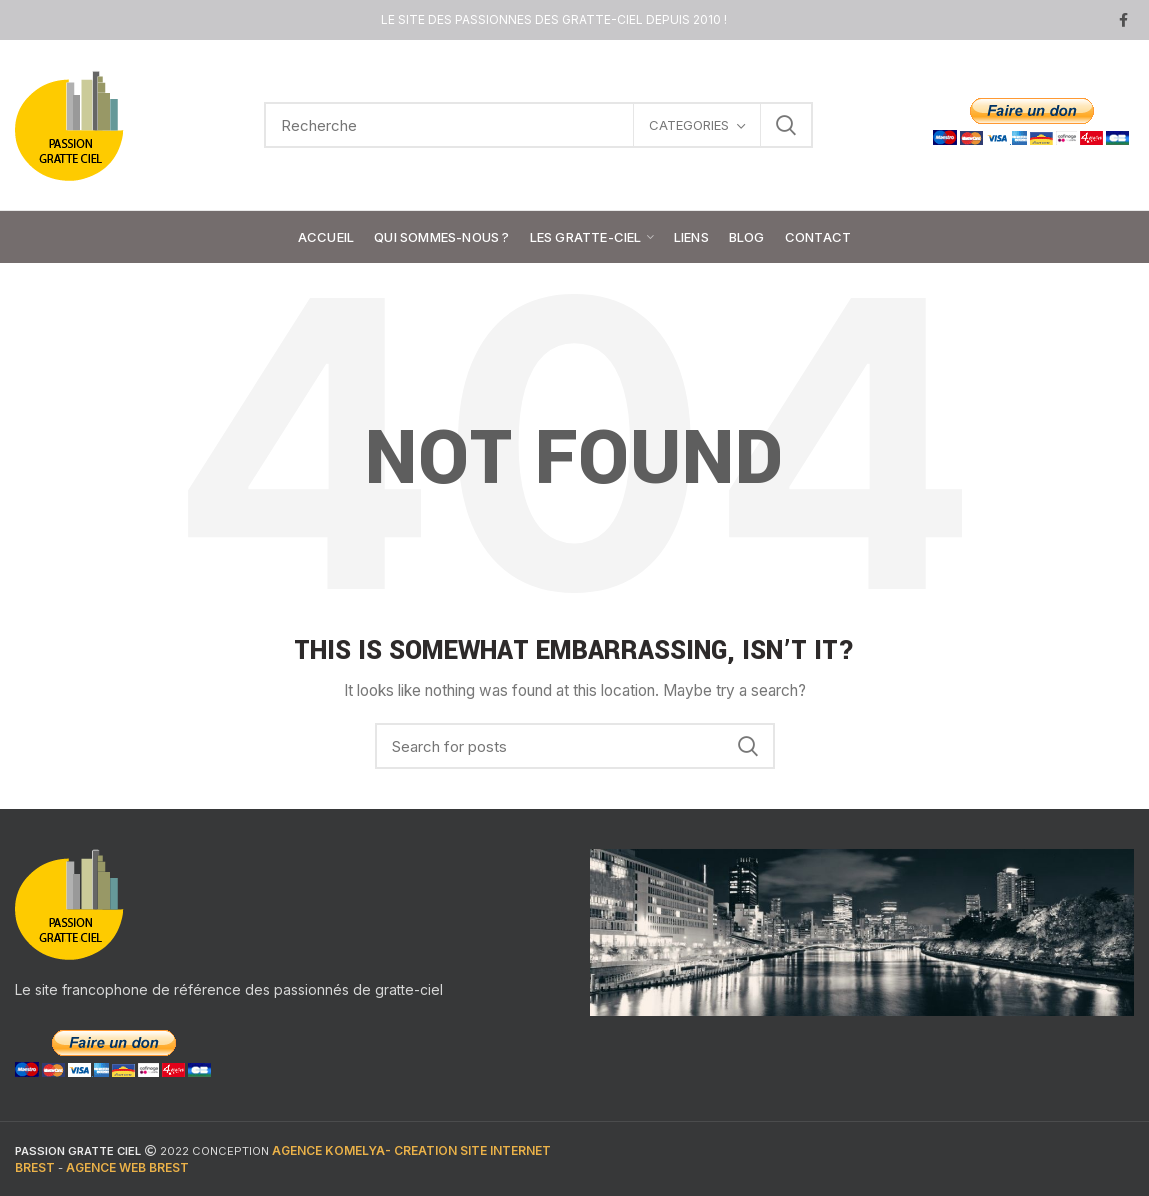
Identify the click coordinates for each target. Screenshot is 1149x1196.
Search (786, 125)
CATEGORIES (689, 125)
